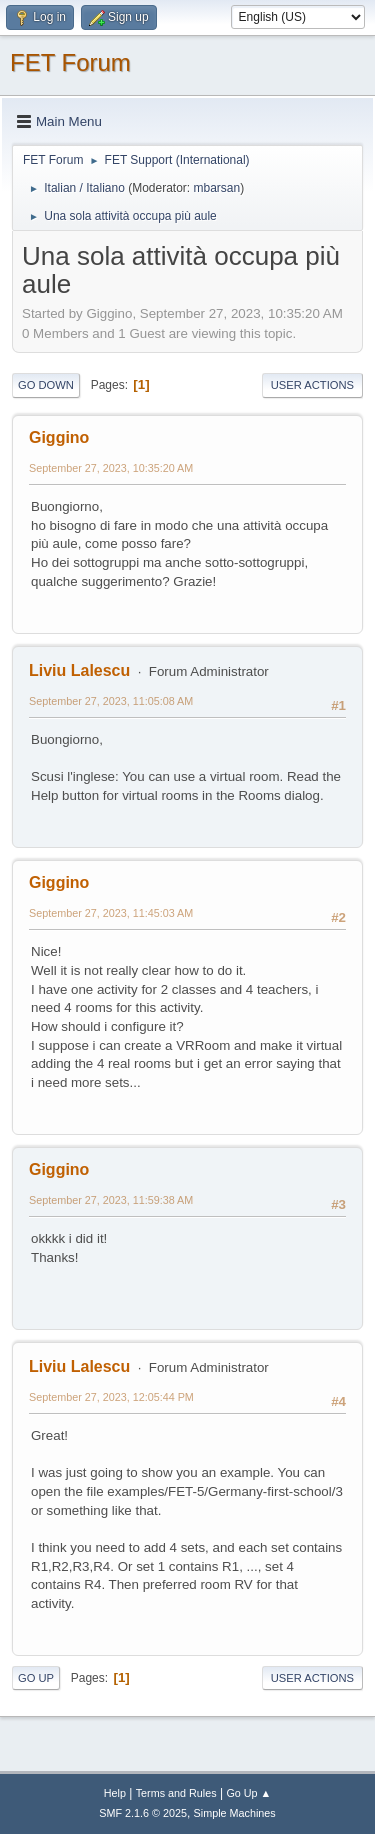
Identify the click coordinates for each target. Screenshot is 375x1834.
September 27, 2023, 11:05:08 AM (111, 701)
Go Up (36, 1678)
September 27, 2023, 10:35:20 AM (111, 468)
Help (115, 1793)
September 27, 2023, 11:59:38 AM (111, 1200)
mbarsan (216, 188)
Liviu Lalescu (79, 670)
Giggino (59, 437)
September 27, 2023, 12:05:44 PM (111, 1397)
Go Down (46, 385)
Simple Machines (235, 1813)
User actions (312, 385)
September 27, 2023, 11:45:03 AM (111, 913)
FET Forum (70, 62)
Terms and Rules (176, 1793)
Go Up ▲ (248, 1793)
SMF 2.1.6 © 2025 (143, 1813)
